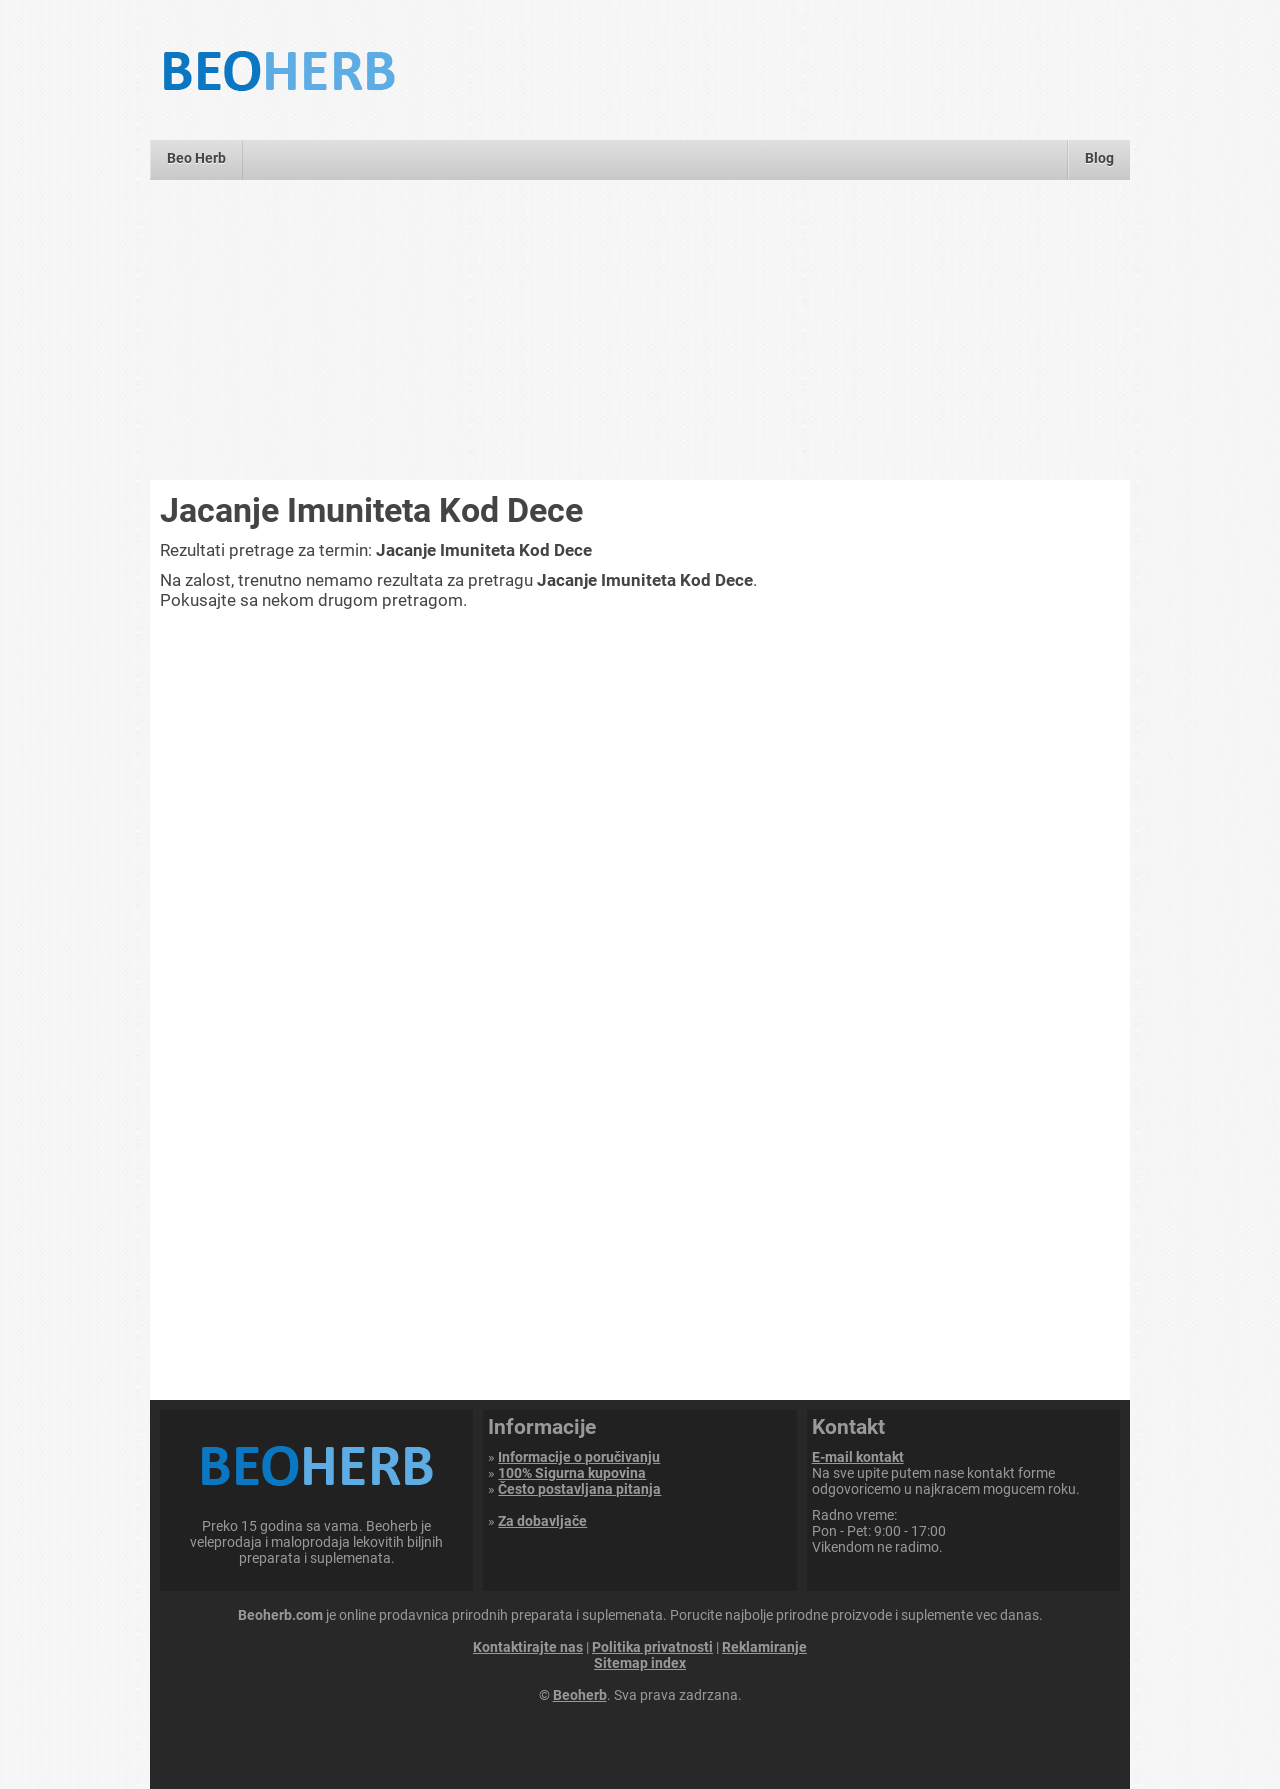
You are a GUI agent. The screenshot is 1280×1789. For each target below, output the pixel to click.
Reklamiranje (764, 1647)
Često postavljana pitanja (579, 1489)
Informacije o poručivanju (579, 1457)
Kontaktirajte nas (528, 1647)
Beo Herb (196, 158)
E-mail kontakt (858, 1457)
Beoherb (580, 1695)
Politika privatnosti (652, 1647)
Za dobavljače (542, 1521)
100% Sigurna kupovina (572, 1473)
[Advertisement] (640, 330)
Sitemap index (640, 1663)
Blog (1099, 158)
